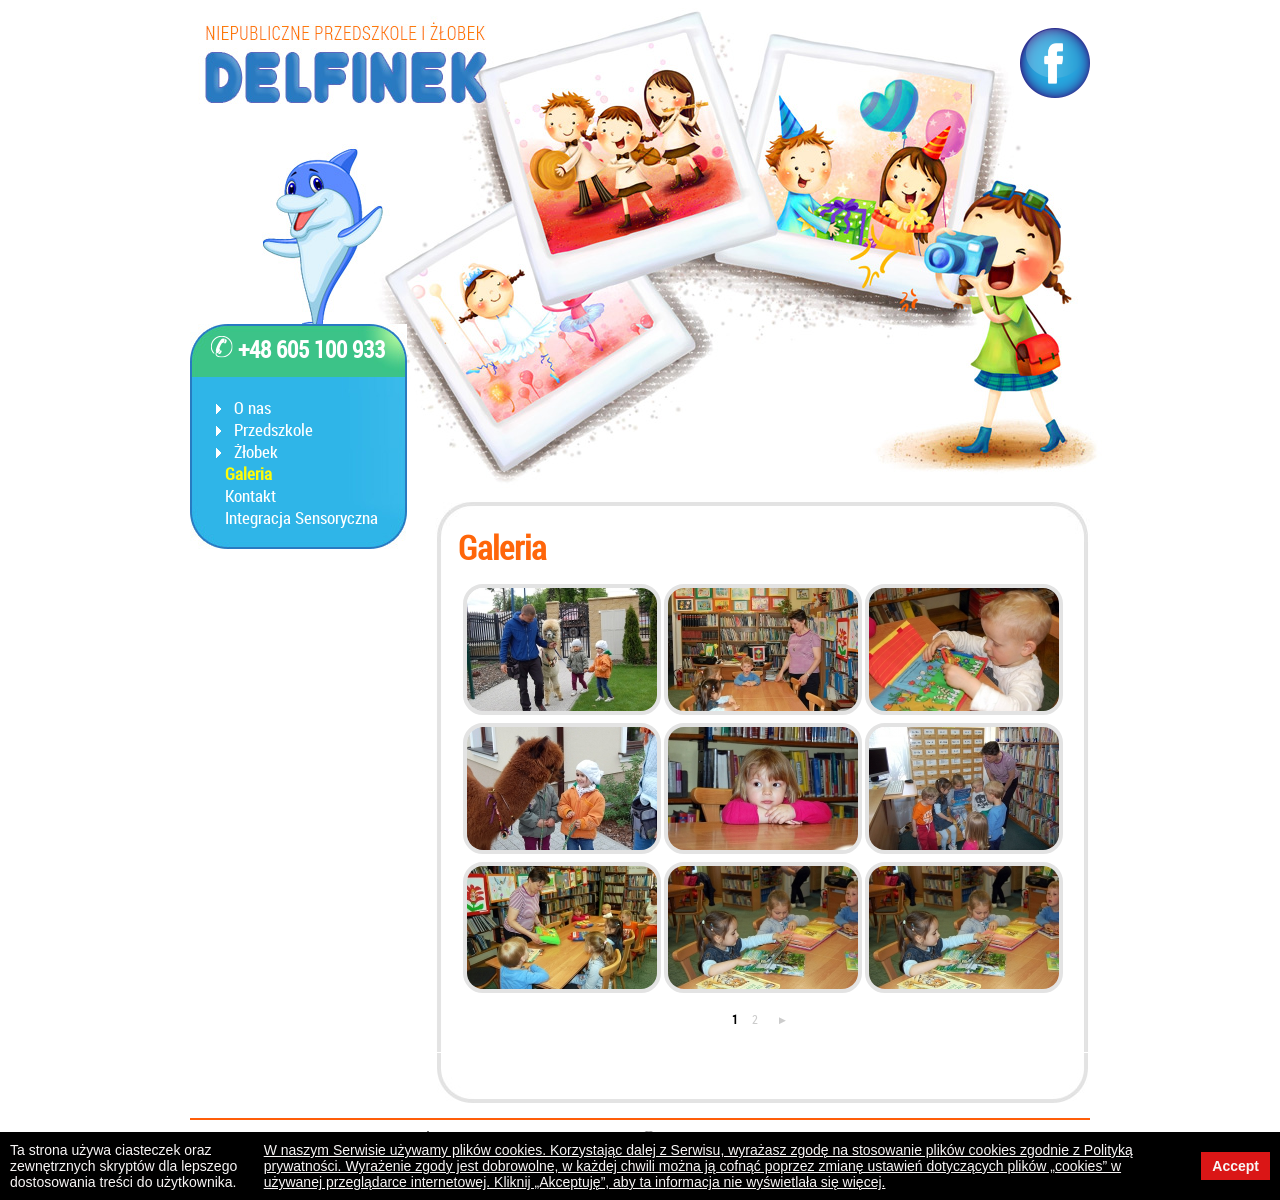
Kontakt (250, 496)
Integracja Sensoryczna (301, 518)
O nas (252, 408)
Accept (1235, 1166)
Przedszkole (273, 430)
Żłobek (256, 452)
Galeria (248, 474)
